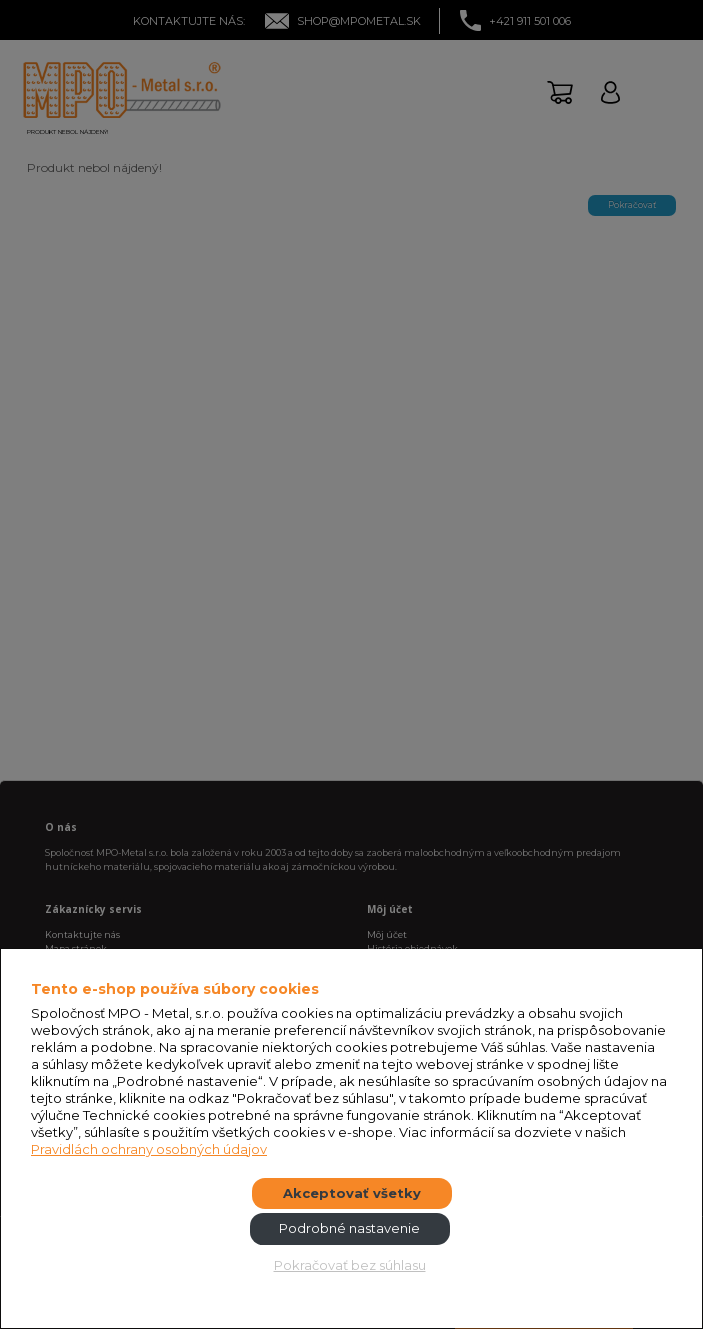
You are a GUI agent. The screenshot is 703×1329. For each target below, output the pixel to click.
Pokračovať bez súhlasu (350, 1265)
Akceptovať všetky (352, 1193)
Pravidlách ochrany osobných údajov (149, 1149)
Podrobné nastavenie (349, 1228)
